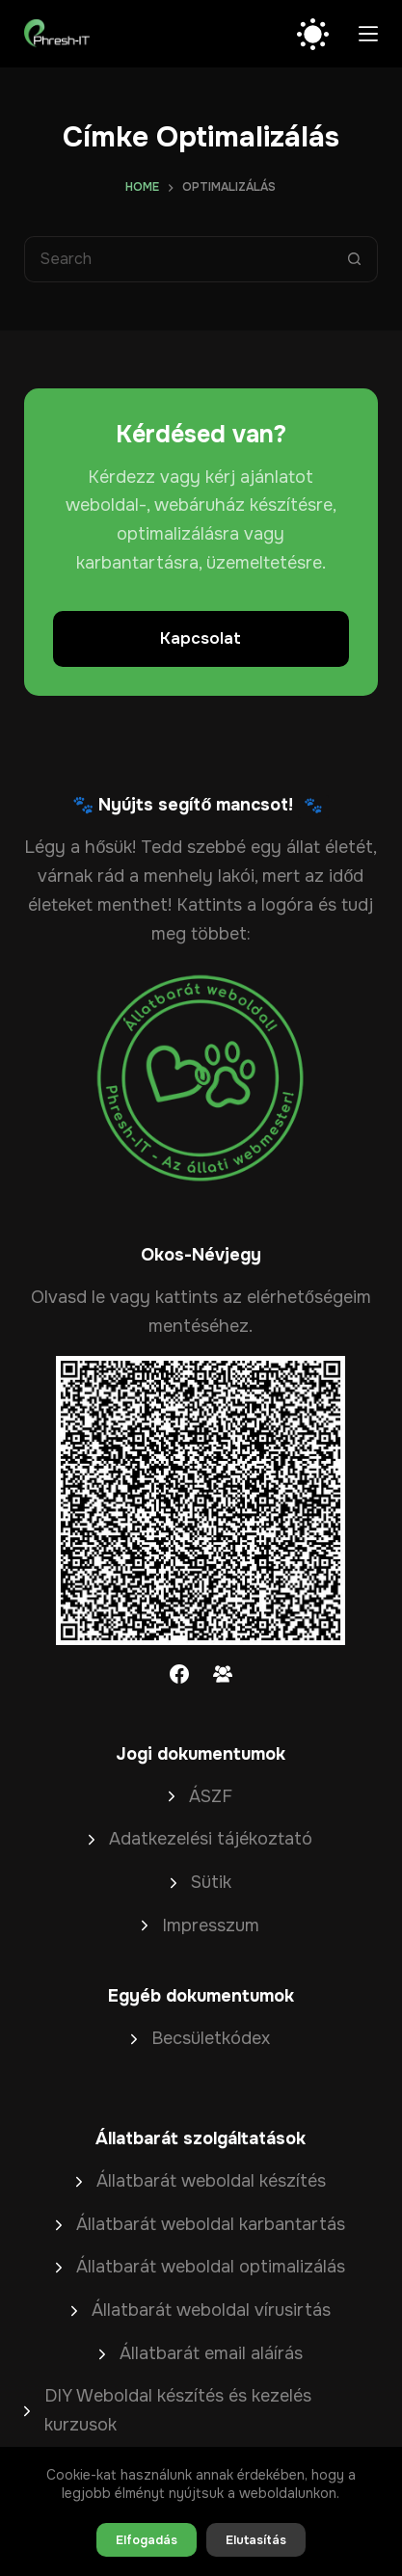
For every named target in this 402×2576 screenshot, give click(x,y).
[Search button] (355, 259)
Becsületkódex (210, 2038)
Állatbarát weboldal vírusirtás (211, 2310)
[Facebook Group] (222, 1674)
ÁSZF (210, 1796)
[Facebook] (179, 1674)
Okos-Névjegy (201, 1254)
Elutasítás (256, 2540)
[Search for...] (178, 259)
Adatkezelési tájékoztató (210, 1838)
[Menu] (368, 33)
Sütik (211, 1882)
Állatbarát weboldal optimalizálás (210, 2266)
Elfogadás (146, 2540)
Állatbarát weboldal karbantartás (210, 2224)
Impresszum (210, 1925)
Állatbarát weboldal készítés (211, 2180)
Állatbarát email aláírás (211, 2353)
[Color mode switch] (313, 34)
